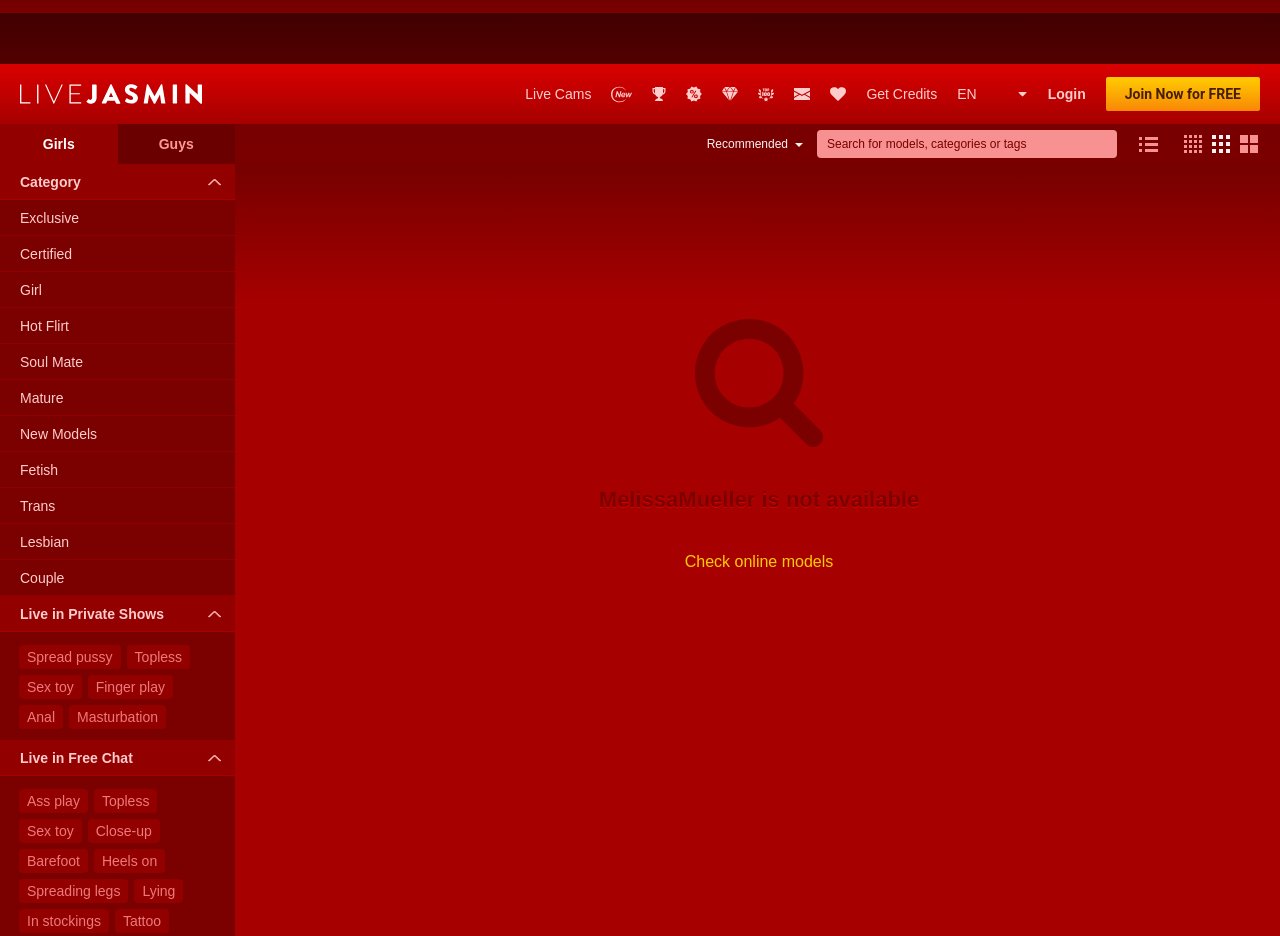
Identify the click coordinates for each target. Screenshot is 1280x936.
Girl (31, 226)
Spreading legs (73, 827)
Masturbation (117, 653)
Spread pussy (70, 593)
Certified (46, 190)
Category (125, 118)
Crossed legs (145, 917)
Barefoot (53, 797)
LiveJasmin (111, 30)
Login (1067, 30)
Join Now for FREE (1183, 30)
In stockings (64, 857)
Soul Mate (51, 298)
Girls (59, 80)
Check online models (759, 497)
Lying (158, 827)
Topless (158, 593)
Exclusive (49, 154)
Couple (42, 514)
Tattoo (142, 857)
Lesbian (44, 478)
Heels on (129, 797)
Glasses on (134, 887)
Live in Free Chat (125, 694)
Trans (37, 442)
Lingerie (52, 887)
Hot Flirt (44, 262)
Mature (42, 334)
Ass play (53, 737)
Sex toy (50, 623)
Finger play (130, 623)
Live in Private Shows (125, 550)
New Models (58, 370)
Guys (176, 80)
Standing (54, 917)
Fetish (39, 406)
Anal (41, 653)
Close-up (124, 767)
